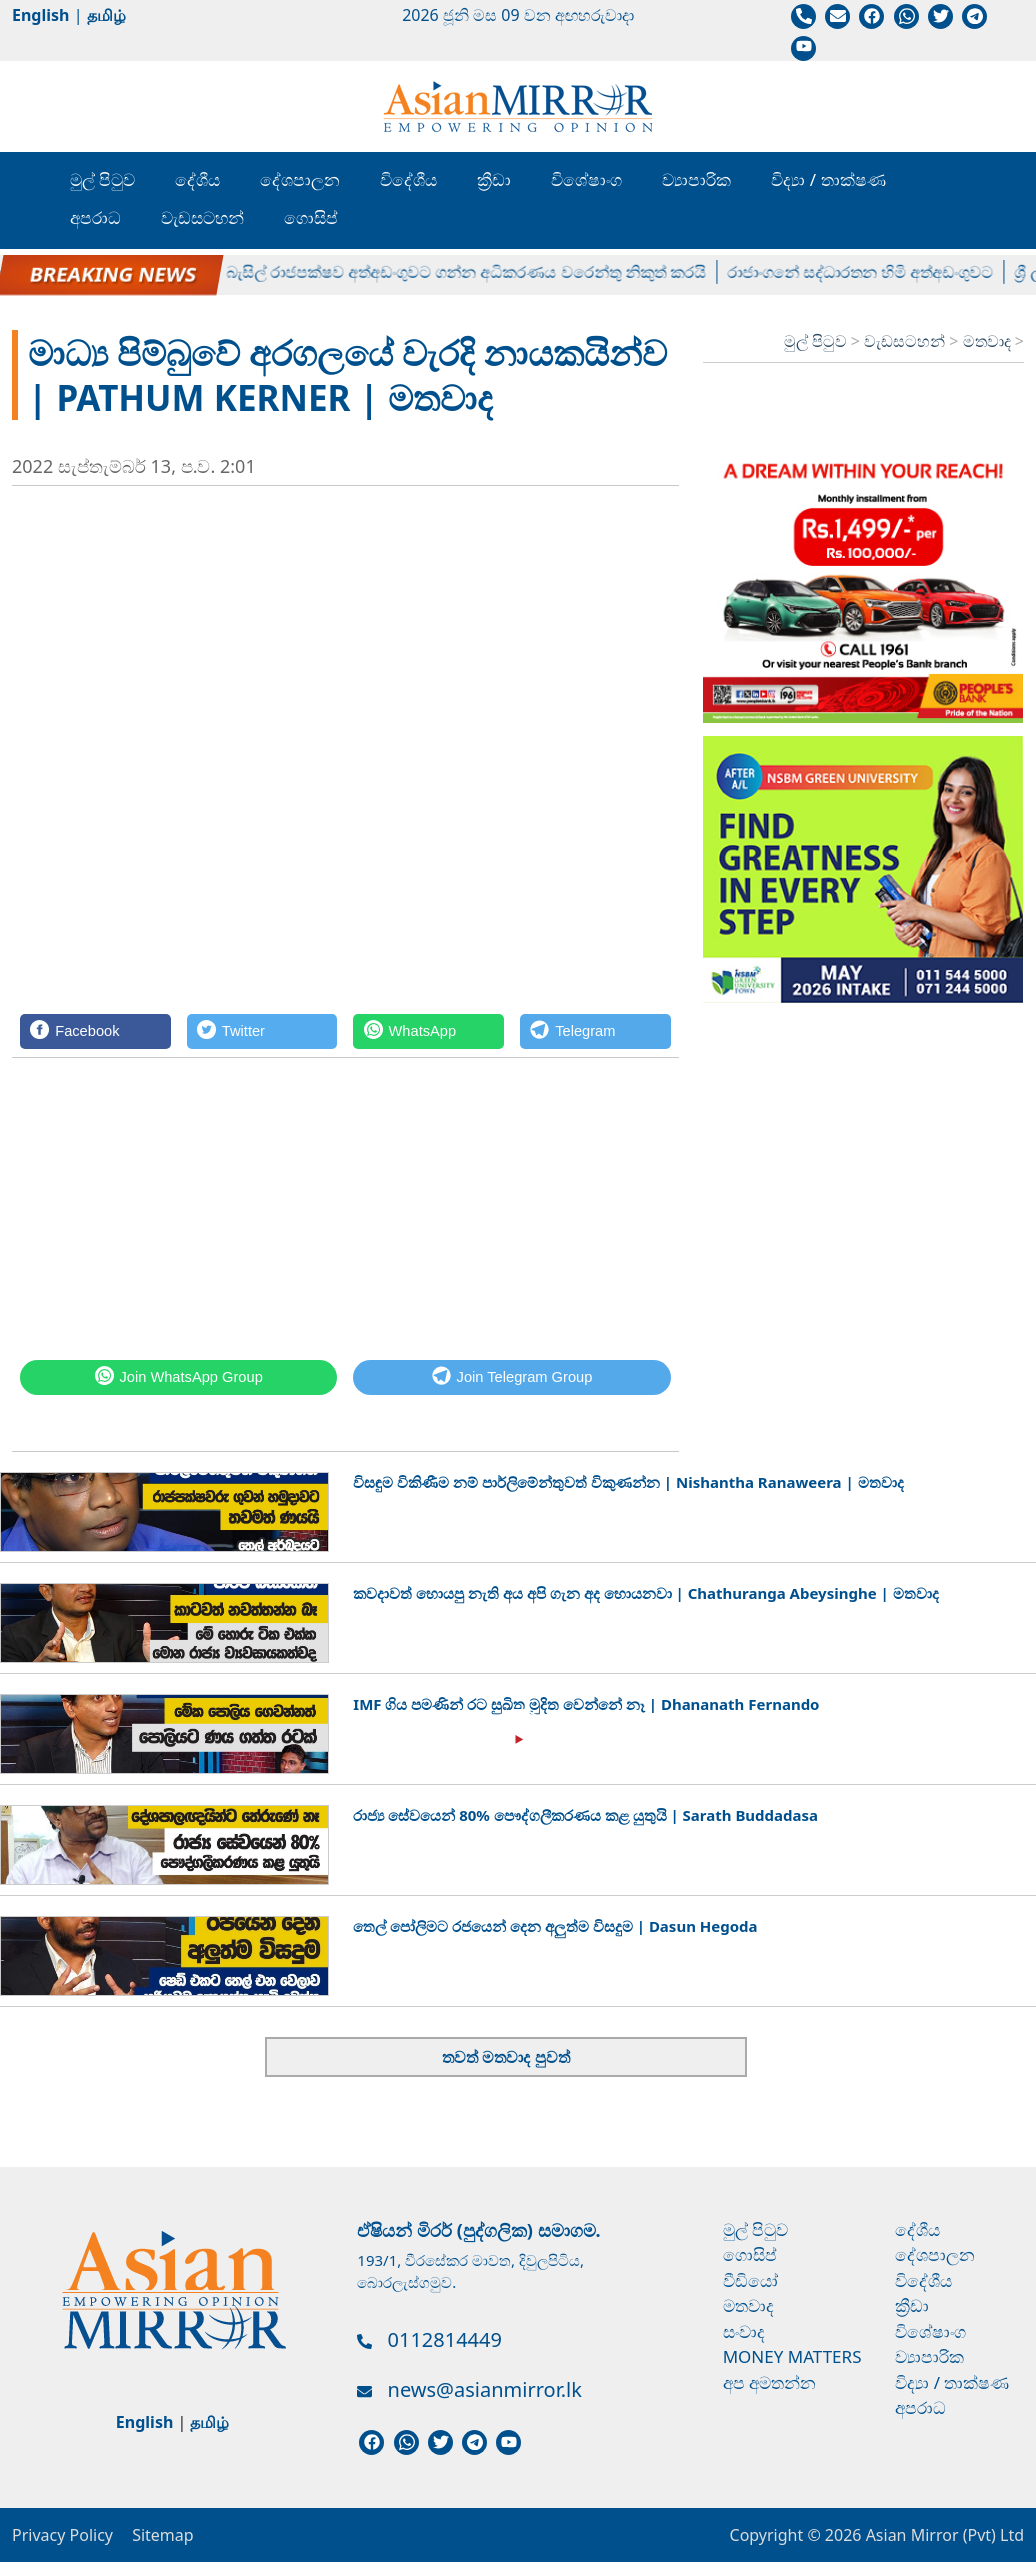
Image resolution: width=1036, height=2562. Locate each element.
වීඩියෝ (750, 2280)
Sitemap (163, 2535)
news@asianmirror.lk (485, 2389)
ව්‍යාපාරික (696, 179)
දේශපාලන (300, 179)
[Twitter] (262, 1031)
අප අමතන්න (769, 2382)
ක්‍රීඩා (494, 179)
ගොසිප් (311, 217)
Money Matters (792, 2356)
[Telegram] (595, 1031)
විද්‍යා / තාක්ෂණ (828, 179)
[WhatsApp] (428, 1031)
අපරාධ (95, 217)
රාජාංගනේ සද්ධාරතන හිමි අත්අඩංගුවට (878, 271)
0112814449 (445, 2339)
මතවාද (989, 341)
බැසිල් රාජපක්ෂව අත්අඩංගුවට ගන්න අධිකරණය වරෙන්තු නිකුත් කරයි (484, 271)
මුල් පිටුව (102, 179)
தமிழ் (106, 15)
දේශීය (197, 179)
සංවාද (744, 2331)
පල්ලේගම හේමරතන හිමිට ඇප (113, 271)
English (40, 15)
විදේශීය (408, 179)
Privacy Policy (62, 2535)
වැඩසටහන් (202, 217)
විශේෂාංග (586, 179)
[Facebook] (95, 1031)
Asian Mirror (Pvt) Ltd (942, 2535)
